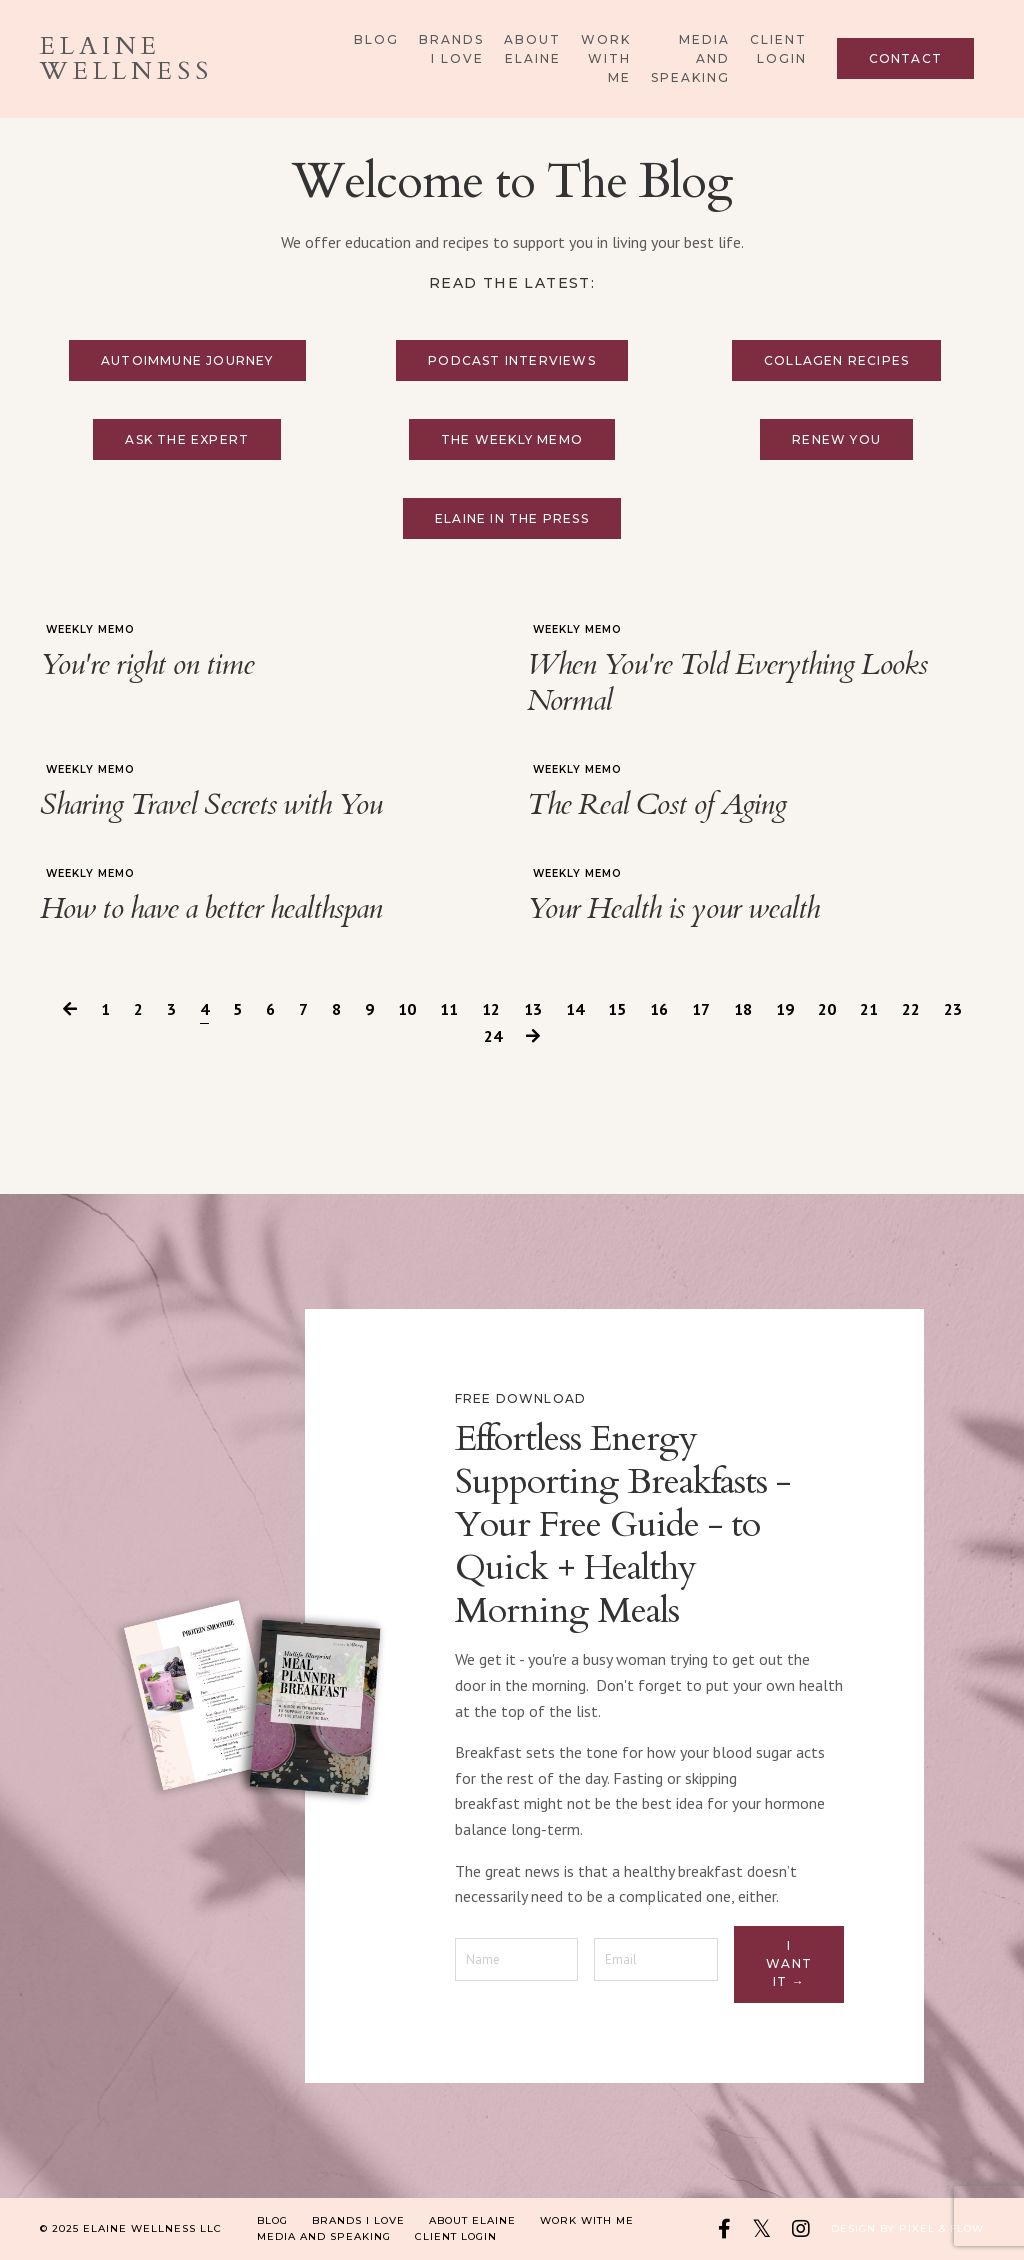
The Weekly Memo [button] (512, 439)
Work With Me (606, 58)
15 (617, 1009)
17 (701, 1009)
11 (449, 1009)
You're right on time (147, 665)
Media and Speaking (690, 58)
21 (869, 1009)
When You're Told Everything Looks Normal (727, 683)
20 (827, 1009)
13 (533, 1009)
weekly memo (90, 629)
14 (575, 1009)
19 (785, 1009)
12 (491, 1009)
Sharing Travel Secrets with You (211, 805)
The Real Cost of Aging (656, 805)
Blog (376, 39)
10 (407, 1009)
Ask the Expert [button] (187, 439)
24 (493, 1036)
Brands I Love (451, 49)
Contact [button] (905, 58)
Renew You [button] (836, 439)
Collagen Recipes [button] (836, 360)
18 (743, 1009)
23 (953, 1009)
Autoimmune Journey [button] (187, 360)
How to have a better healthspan (211, 909)
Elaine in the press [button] (512, 518)
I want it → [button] (789, 1963)
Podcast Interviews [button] (512, 360)
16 (659, 1009)
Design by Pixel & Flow (907, 2228)
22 (911, 1009)
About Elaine (532, 49)
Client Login (778, 49)
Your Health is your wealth (673, 909)
